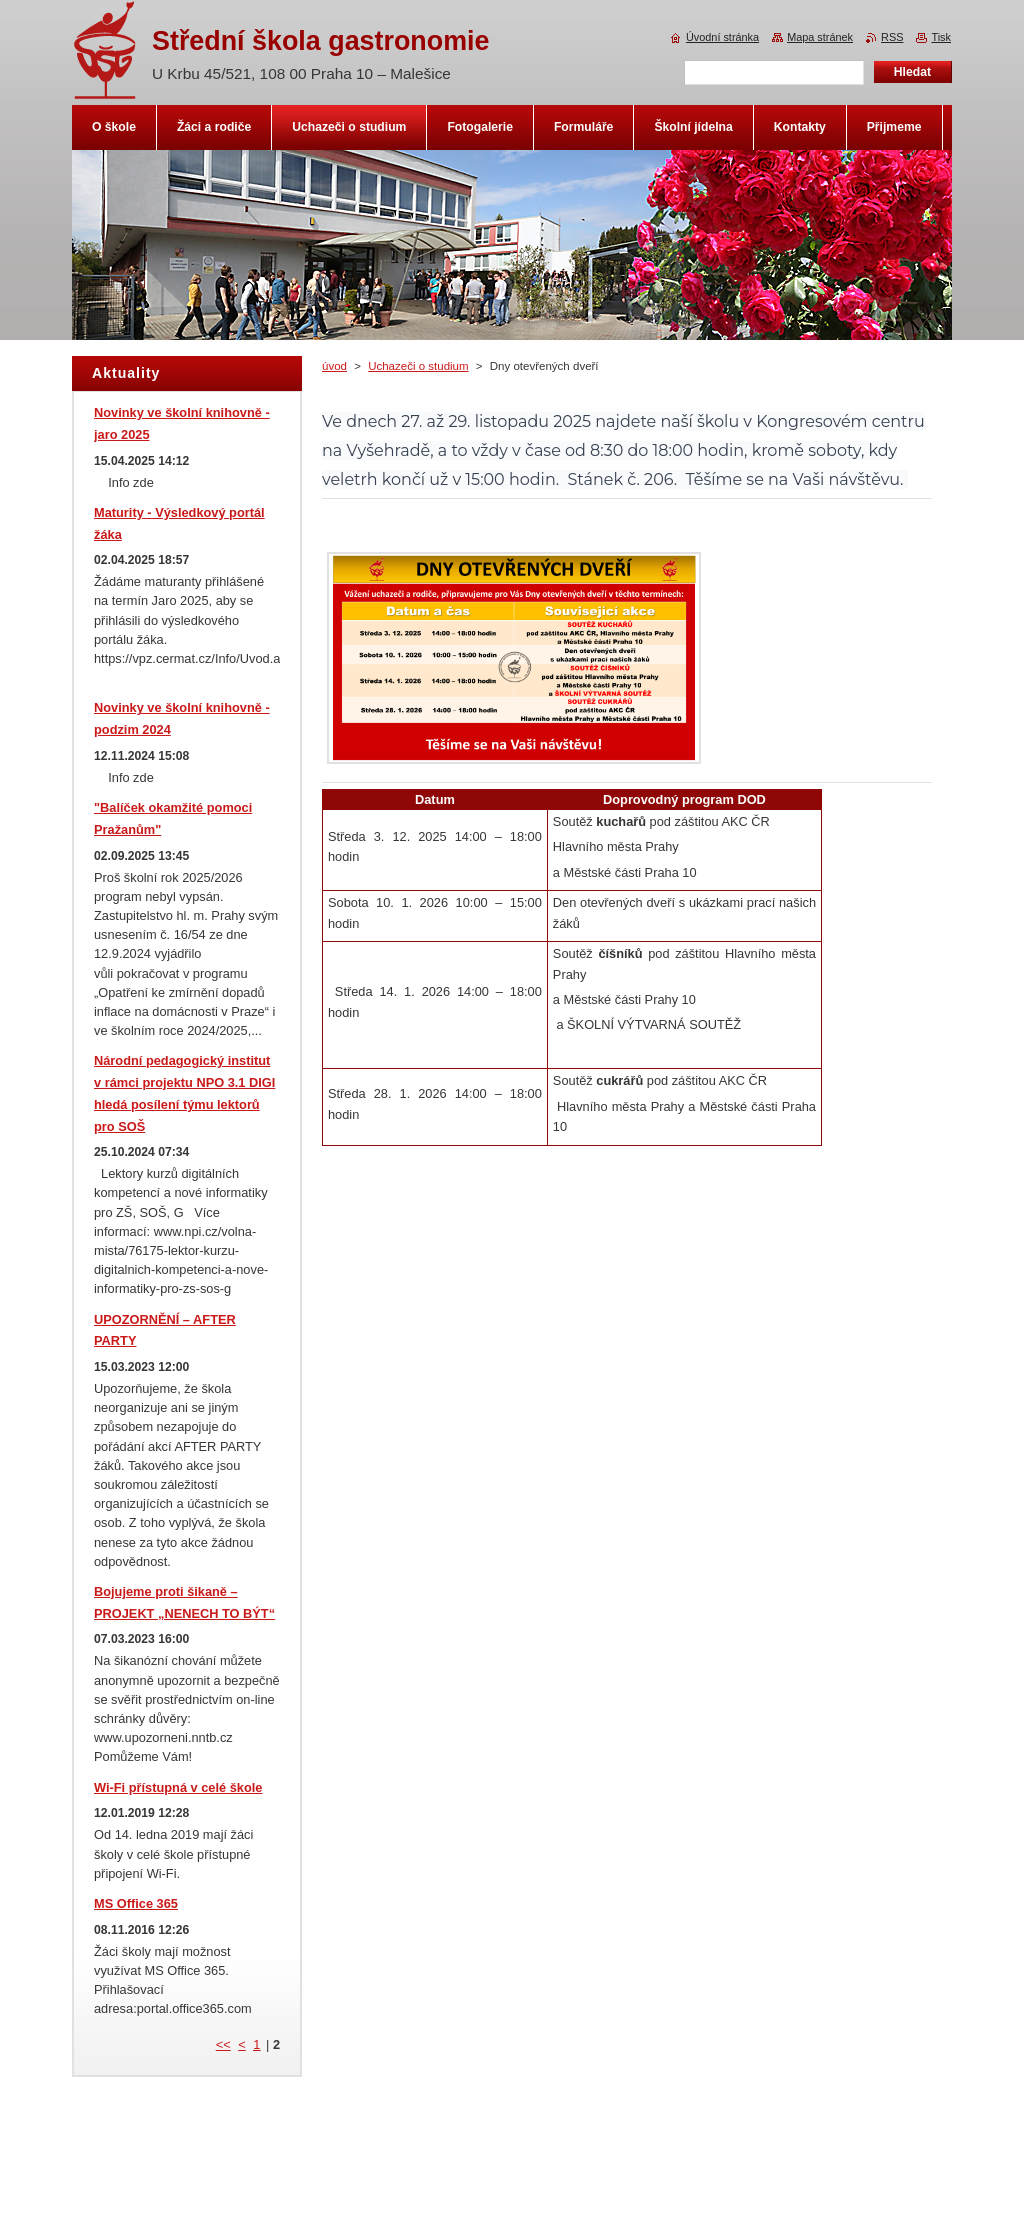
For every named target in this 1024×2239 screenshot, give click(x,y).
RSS (892, 37)
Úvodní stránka (722, 37)
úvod (334, 366)
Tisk (941, 37)
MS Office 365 (136, 1903)
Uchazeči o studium (418, 366)
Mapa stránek (820, 37)
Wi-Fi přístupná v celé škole (178, 1787)
